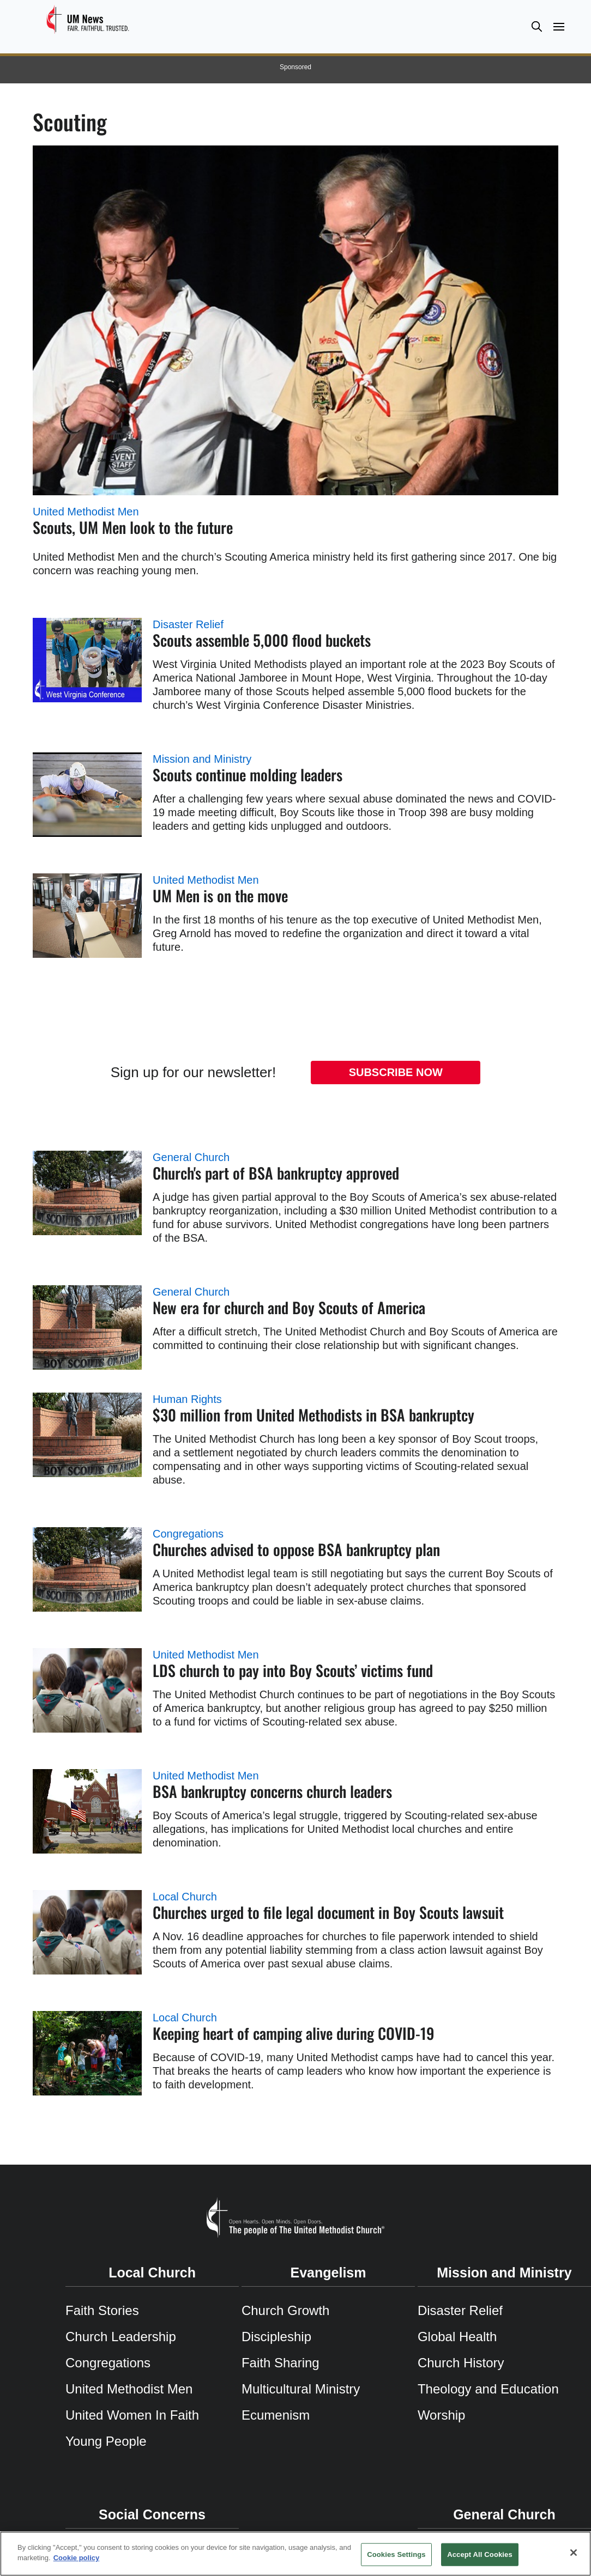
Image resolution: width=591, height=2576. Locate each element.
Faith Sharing (280, 2362)
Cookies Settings (396, 2554)
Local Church (185, 1897)
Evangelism (328, 2272)
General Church (191, 1157)
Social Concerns (152, 2514)
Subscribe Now (396, 1072)
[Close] (574, 2553)
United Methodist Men (86, 512)
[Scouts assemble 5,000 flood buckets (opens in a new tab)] (87, 660)
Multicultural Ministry (301, 2388)
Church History (461, 2362)
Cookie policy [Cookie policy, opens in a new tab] (76, 2558)
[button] (536, 26)
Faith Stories (102, 2310)
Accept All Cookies (479, 2554)
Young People (106, 2441)
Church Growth (285, 2310)
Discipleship (276, 2336)
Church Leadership (120, 2336)
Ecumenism (276, 2415)
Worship (442, 2415)
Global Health (457, 2336)
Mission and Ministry (202, 759)
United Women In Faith (132, 2415)
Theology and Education (488, 2388)
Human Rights (187, 1399)
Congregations (188, 1534)
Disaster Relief (188, 624)
